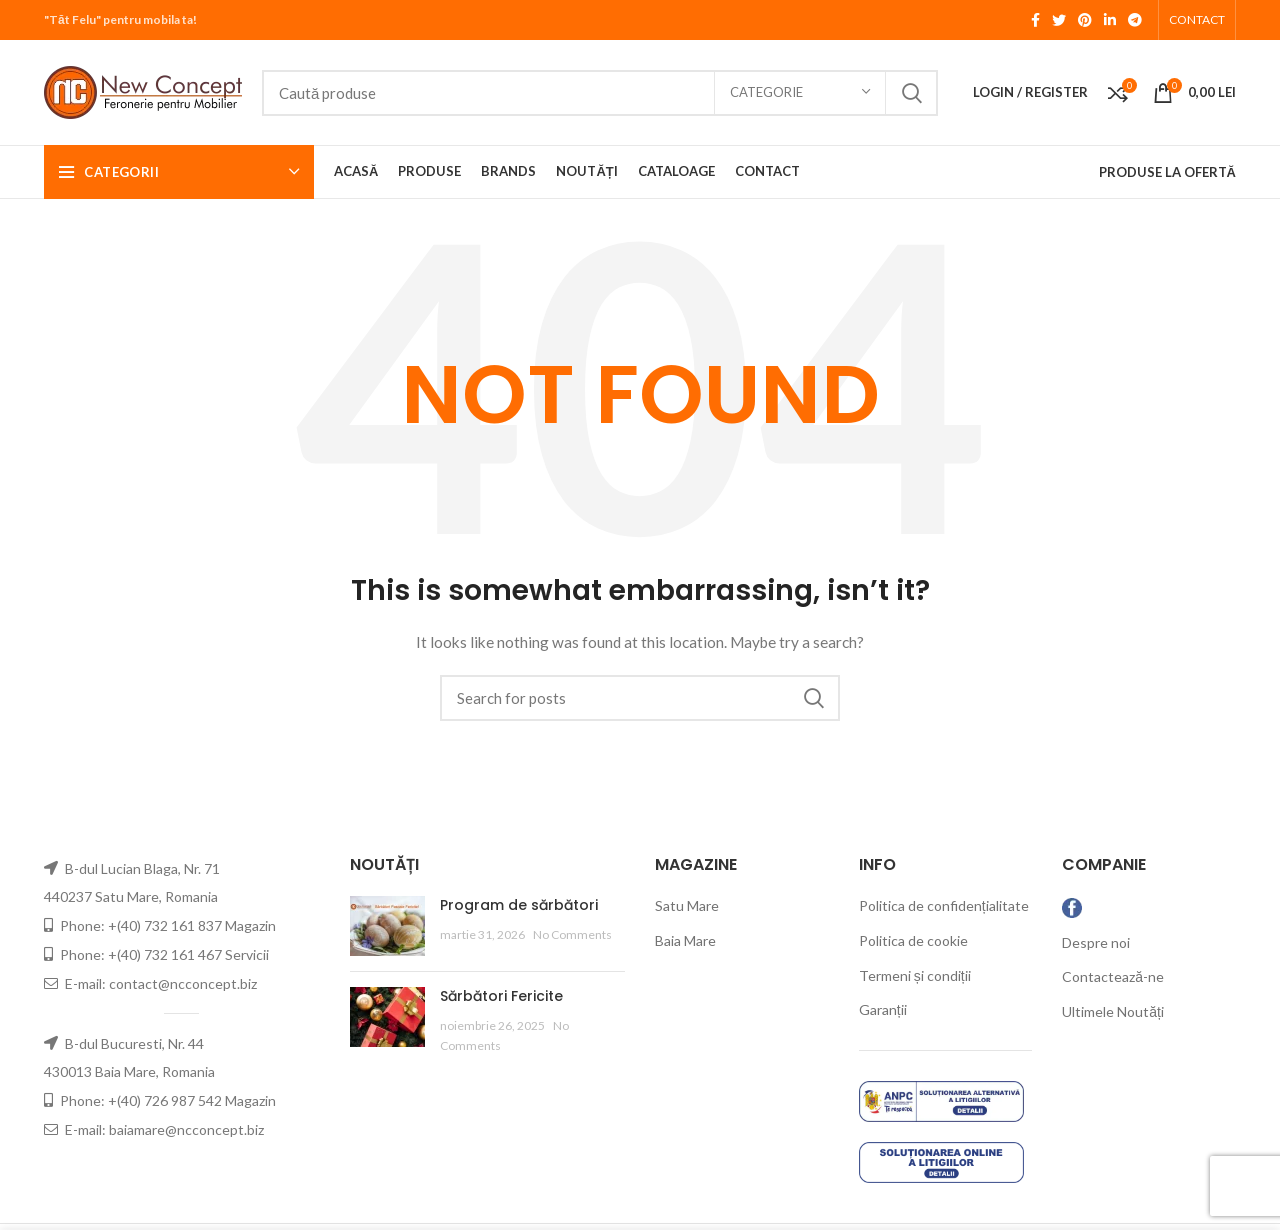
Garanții (883, 1009)
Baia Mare (685, 940)
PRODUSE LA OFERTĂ (1167, 172)
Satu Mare (687, 905)
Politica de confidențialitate (944, 905)
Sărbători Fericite (501, 996)
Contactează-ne (1113, 976)
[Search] (600, 93)
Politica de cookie (913, 940)
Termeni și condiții (915, 975)
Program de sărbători (519, 905)
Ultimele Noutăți (1113, 1011)
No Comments (572, 934)
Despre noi (1096, 942)
